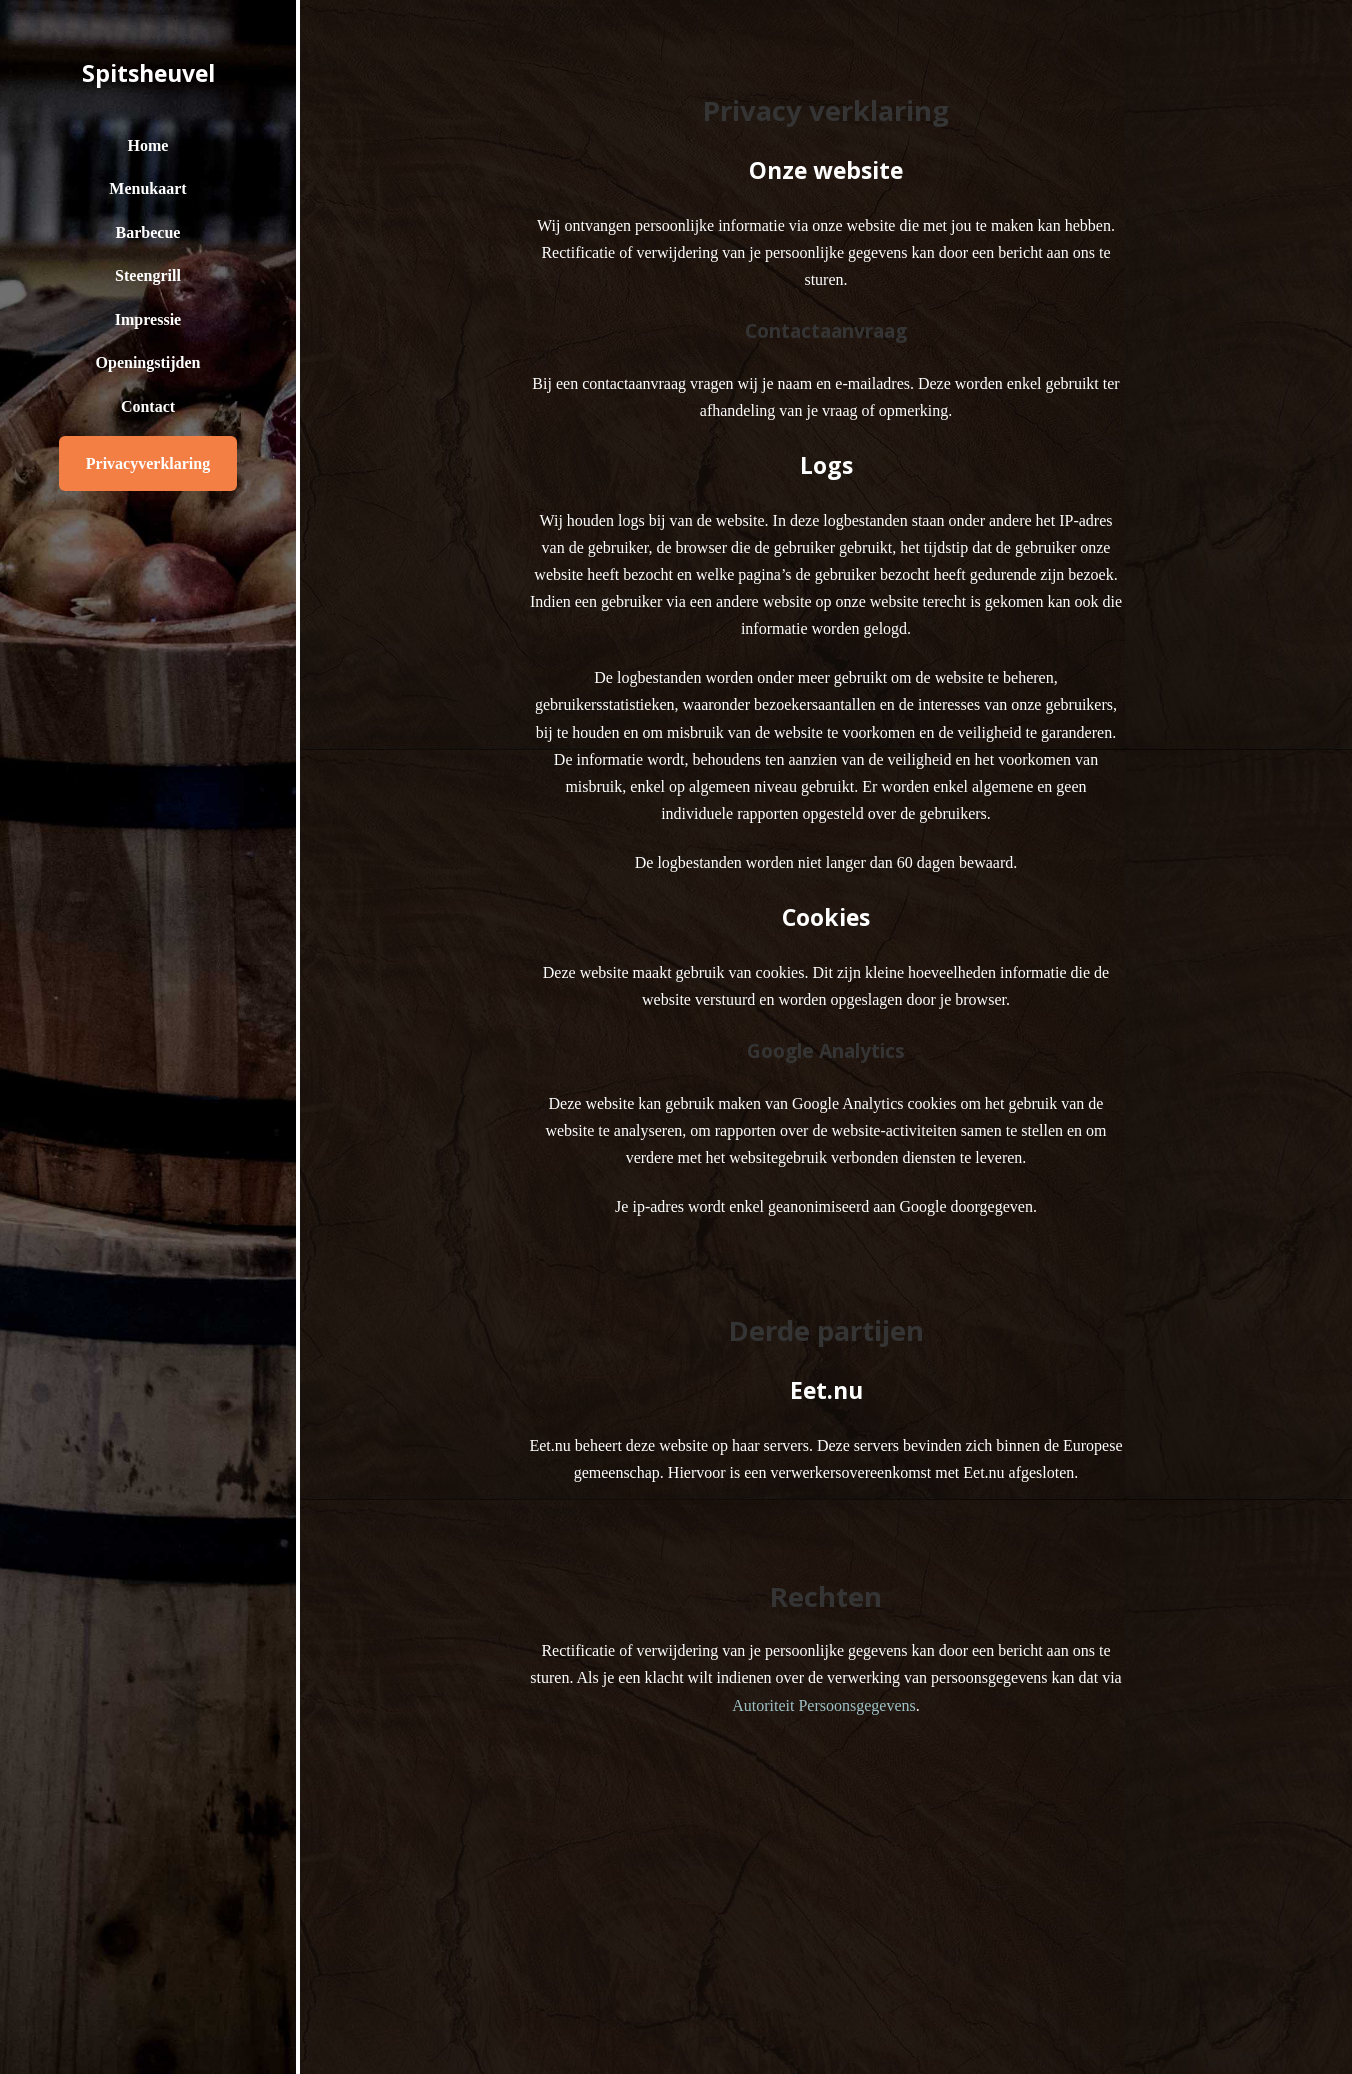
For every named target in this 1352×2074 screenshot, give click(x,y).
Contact (148, 406)
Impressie (148, 319)
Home (148, 145)
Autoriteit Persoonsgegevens (824, 1705)
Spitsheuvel (148, 73)
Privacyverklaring (148, 463)
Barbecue (148, 232)
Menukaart (147, 188)
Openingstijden (148, 362)
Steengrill (148, 275)
